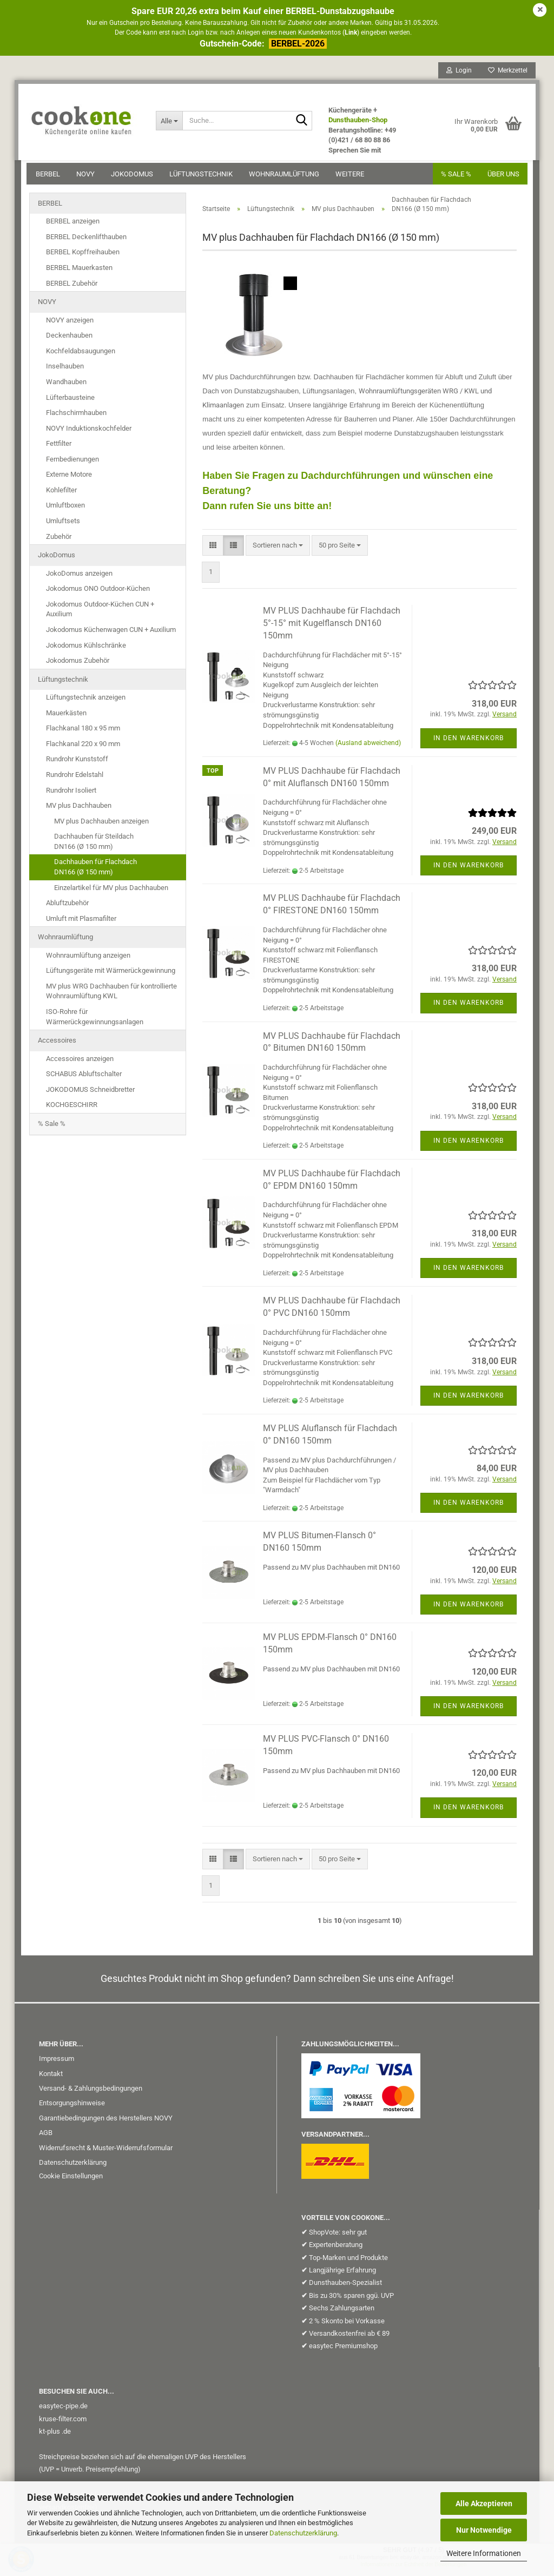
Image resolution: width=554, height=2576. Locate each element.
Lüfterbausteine (70, 401)
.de (66, 2435)
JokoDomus (135, 177)
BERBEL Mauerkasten (79, 271)
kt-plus (49, 2435)
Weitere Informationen (483, 2553)
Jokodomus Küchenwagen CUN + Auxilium (111, 633)
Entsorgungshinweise (72, 2107)
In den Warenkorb (468, 742)
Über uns (501, 177)
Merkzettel (505, 73)
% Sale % (51, 1127)
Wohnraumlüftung (287, 177)
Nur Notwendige (484, 2530)
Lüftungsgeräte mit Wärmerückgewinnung (110, 974)
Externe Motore (69, 478)
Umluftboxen (65, 509)
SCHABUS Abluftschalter (84, 1077)
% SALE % (453, 177)
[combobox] (278, 549)
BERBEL (50, 177)
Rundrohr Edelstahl (74, 778)
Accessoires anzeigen (80, 1062)
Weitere (352, 177)
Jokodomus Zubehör (77, 664)
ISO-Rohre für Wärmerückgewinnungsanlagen (94, 1020)
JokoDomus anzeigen (79, 577)
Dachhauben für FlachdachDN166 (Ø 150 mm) (95, 870)
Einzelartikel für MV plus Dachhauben (111, 891)
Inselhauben (65, 370)
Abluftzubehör (67, 906)
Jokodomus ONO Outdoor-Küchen (98, 592)
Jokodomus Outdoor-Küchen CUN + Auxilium (100, 613)
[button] (212, 549)
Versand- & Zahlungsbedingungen (90, 2092)
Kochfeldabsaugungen (80, 355)
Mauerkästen (66, 717)
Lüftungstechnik (203, 177)
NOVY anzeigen (70, 324)
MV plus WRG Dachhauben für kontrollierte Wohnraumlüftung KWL (111, 995)
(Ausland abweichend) (368, 746)
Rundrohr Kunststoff (77, 763)
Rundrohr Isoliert (71, 794)
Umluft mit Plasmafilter (81, 922)
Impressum (56, 2062)
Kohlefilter (61, 494)
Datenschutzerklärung (303, 2533)
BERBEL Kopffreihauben (83, 256)
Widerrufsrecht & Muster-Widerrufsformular (106, 2151)
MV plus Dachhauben (78, 809)
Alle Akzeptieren (484, 2503)
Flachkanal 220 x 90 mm (83, 747)
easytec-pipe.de (63, 2410)
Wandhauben (66, 385)
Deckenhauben (69, 339)
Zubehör (58, 540)
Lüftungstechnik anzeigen (86, 701)
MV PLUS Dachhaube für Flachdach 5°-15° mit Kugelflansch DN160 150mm (331, 626)
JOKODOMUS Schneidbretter (90, 1093)
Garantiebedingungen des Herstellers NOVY (106, 2122)
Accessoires (57, 1044)
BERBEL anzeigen (73, 225)
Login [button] (456, 73)
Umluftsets (63, 525)
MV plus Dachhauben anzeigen (101, 825)
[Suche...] (170, 123)
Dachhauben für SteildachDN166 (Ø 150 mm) (94, 845)
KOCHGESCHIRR (71, 1108)
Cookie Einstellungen (71, 2180)
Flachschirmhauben (76, 416)
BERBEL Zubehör (71, 287)
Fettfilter (58, 447)
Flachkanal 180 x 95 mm (83, 732)
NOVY (88, 177)
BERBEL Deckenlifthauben (86, 240)
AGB (45, 2136)
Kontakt (51, 2077)
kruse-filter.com (63, 2423)
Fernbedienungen (72, 463)
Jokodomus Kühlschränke (86, 649)
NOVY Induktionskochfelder (88, 432)
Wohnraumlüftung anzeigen (88, 959)
